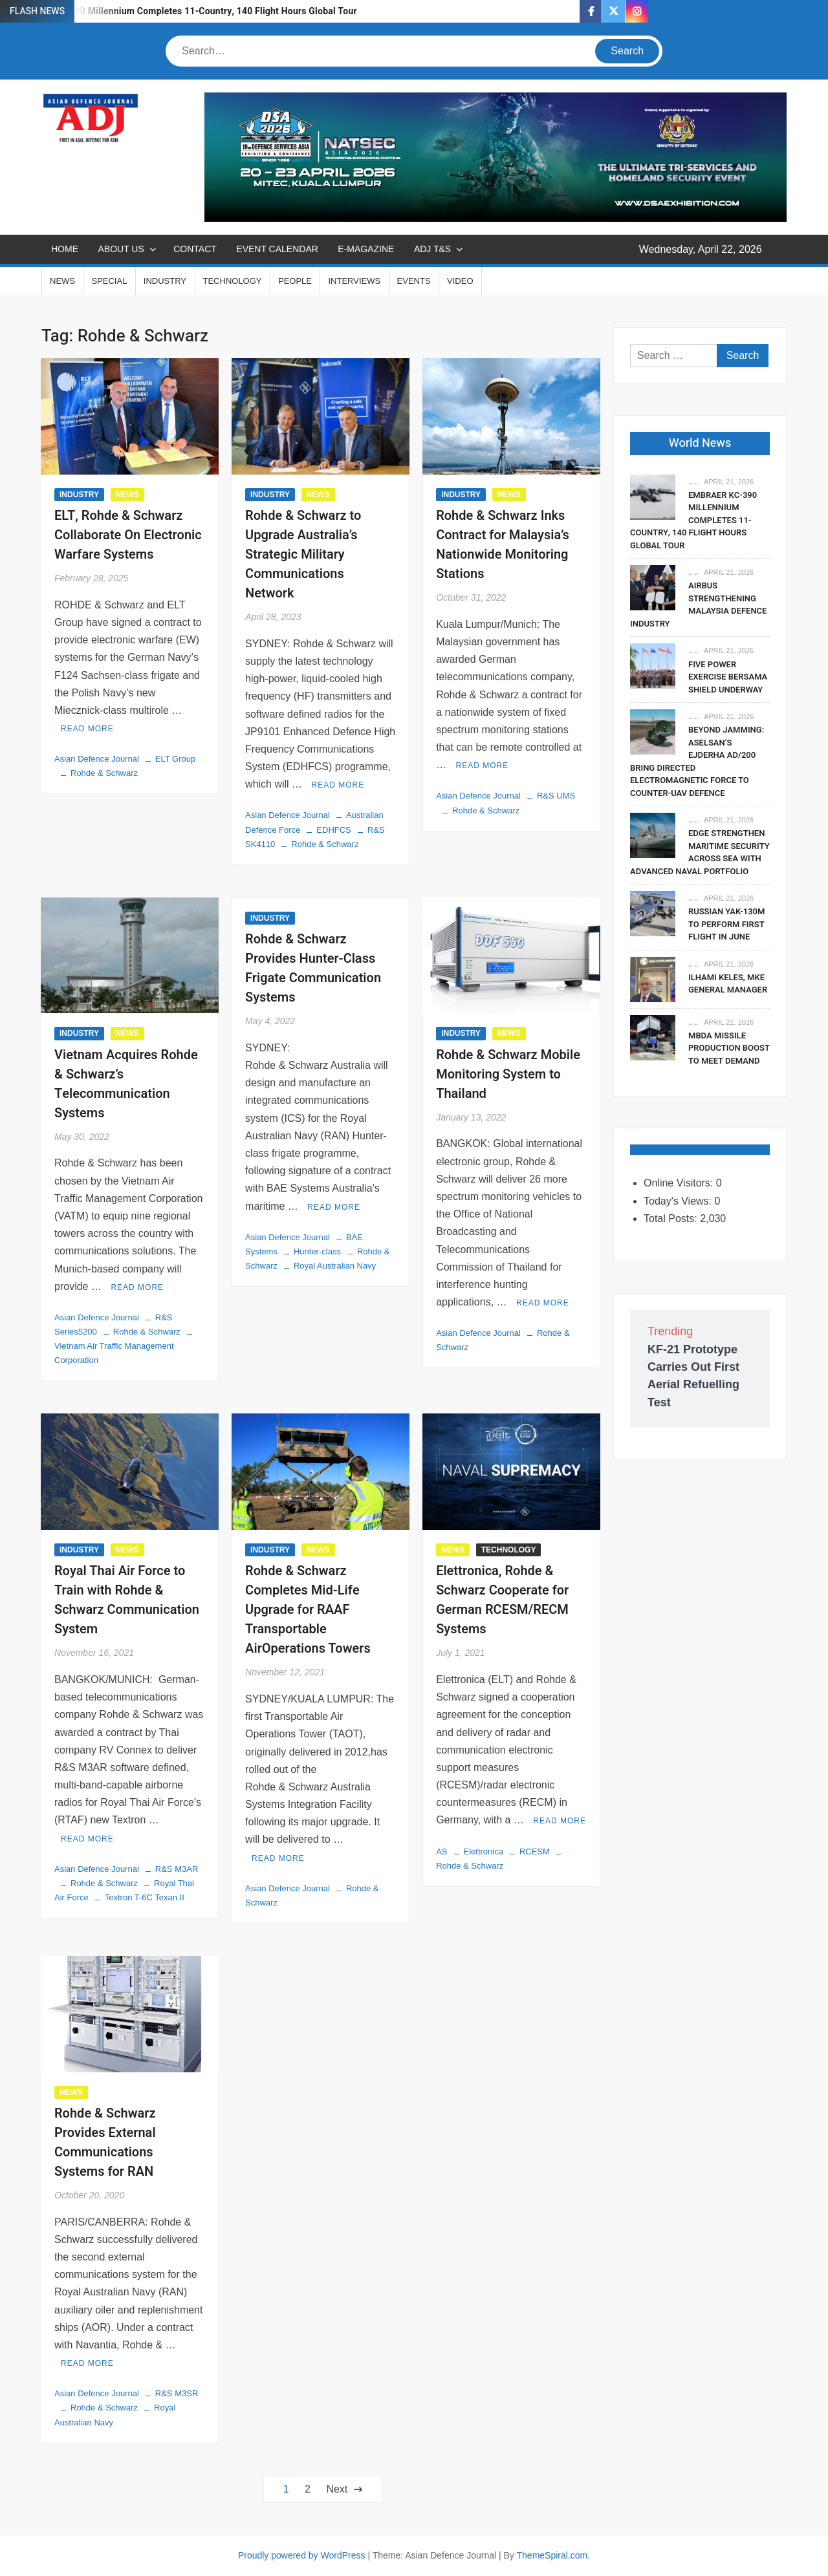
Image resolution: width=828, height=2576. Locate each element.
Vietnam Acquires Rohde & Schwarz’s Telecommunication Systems (126, 1084)
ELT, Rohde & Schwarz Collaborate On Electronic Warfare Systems (128, 535)
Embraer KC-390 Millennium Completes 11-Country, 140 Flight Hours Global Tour (186, 11)
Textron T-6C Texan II (144, 1897)
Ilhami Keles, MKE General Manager (727, 983)
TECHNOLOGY (232, 281)
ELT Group (175, 759)
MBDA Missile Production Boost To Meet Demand (729, 1048)
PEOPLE (295, 281)
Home (64, 249)
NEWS (62, 281)
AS (441, 1851)
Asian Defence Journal (96, 759)
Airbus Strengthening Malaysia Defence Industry (698, 604)
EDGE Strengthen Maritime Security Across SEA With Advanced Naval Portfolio (700, 852)
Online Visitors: (680, 1182)
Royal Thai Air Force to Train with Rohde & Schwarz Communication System (126, 1600)
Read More (87, 728)
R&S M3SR (176, 2393)
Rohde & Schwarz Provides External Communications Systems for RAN (105, 2142)
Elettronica (483, 1851)
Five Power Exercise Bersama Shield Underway (727, 677)
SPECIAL (109, 281)
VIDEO (460, 281)
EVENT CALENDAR (277, 249)
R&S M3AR (176, 1869)
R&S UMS (556, 795)
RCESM (534, 1851)
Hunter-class (317, 1251)
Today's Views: (679, 1201)
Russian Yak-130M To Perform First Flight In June (726, 924)
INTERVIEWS (354, 281)
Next (336, 2489)
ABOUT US (121, 249)
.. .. (693, 482)
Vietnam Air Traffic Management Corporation (114, 1353)
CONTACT (195, 249)
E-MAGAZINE (366, 249)
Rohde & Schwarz (104, 773)
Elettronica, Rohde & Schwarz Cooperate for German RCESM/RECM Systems (502, 1600)
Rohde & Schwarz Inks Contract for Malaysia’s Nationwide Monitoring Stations (502, 544)
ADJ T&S (432, 249)
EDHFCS (333, 830)
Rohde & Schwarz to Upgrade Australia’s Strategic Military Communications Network (303, 554)
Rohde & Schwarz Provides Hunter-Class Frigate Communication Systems (313, 968)
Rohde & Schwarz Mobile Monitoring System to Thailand (508, 1074)
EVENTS (414, 281)
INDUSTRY (165, 281)
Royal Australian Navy (335, 1266)
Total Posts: (672, 1218)
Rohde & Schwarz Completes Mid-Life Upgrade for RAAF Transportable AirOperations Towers (308, 1610)
